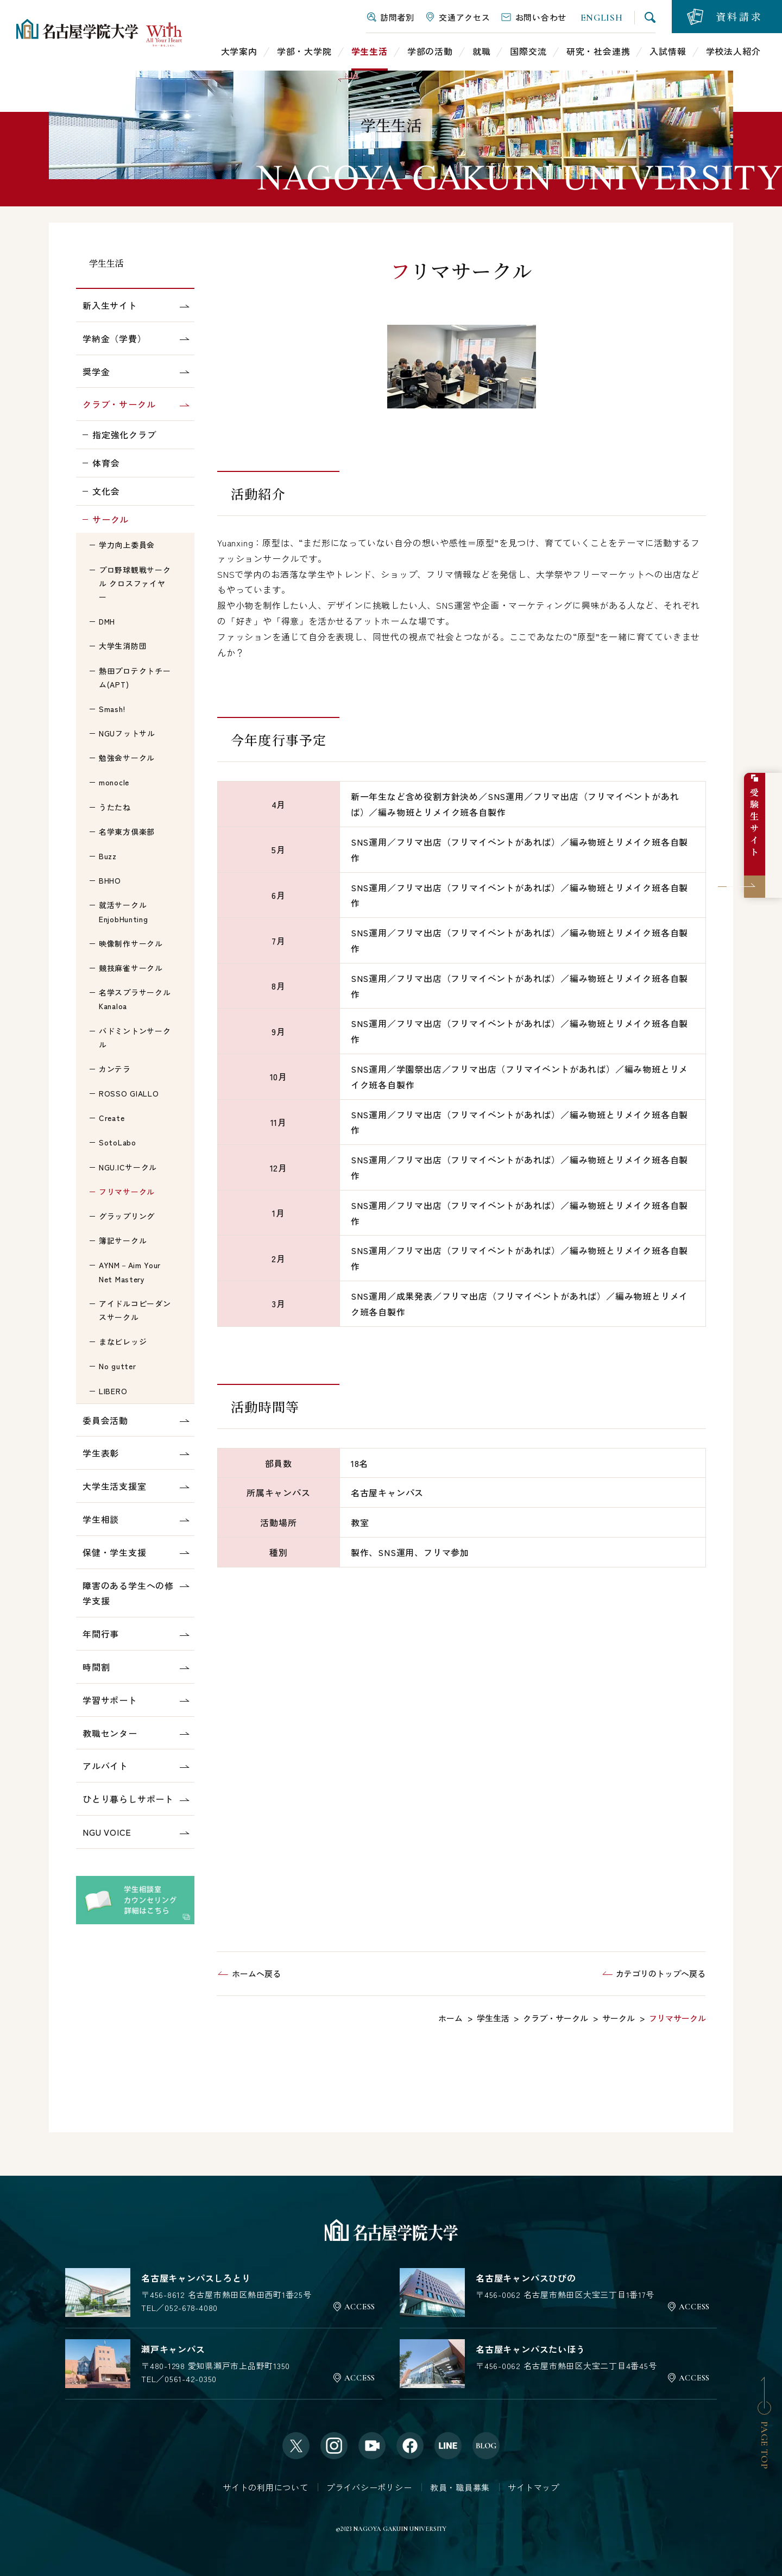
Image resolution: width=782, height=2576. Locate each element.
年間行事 (101, 1633)
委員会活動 (105, 1420)
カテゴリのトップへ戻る (660, 1973)
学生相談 (101, 1519)
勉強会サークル (127, 757)
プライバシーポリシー (369, 2486)
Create (111, 1117)
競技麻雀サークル (131, 967)
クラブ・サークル (119, 404)
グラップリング (127, 1216)
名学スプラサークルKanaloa (135, 999)
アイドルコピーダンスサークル (135, 1310)
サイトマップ (533, 2486)
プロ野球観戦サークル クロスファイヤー (135, 583)
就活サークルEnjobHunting (123, 911)
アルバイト (105, 1765)
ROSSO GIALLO (129, 1093)
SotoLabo (117, 1142)
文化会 (105, 490)
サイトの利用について (265, 2486)
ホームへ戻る (256, 1973)
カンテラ (115, 1068)
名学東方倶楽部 (127, 831)
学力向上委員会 (127, 544)
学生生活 (106, 263)
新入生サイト (110, 305)
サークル (110, 519)
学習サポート (110, 1699)
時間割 (96, 1666)
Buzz (108, 856)
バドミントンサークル (135, 1037)
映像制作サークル (131, 943)
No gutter (117, 1366)
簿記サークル (123, 1240)
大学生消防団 (123, 645)
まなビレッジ (123, 1341)
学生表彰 (101, 1452)
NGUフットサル (127, 733)
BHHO (110, 880)
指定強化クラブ (124, 434)
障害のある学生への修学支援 (128, 1593)
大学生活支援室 (115, 1485)
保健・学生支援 (115, 1552)
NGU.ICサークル (128, 1167)
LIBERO (113, 1390)
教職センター (110, 1733)
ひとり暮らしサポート (128, 1798)
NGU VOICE (107, 1831)
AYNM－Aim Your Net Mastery (130, 1271)
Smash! (112, 708)
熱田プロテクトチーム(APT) (135, 677)
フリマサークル (127, 1191)
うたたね (115, 807)
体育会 (105, 462)
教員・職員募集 (460, 2486)
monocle (114, 782)
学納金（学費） (115, 338)
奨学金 (96, 371)
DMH (107, 621)
